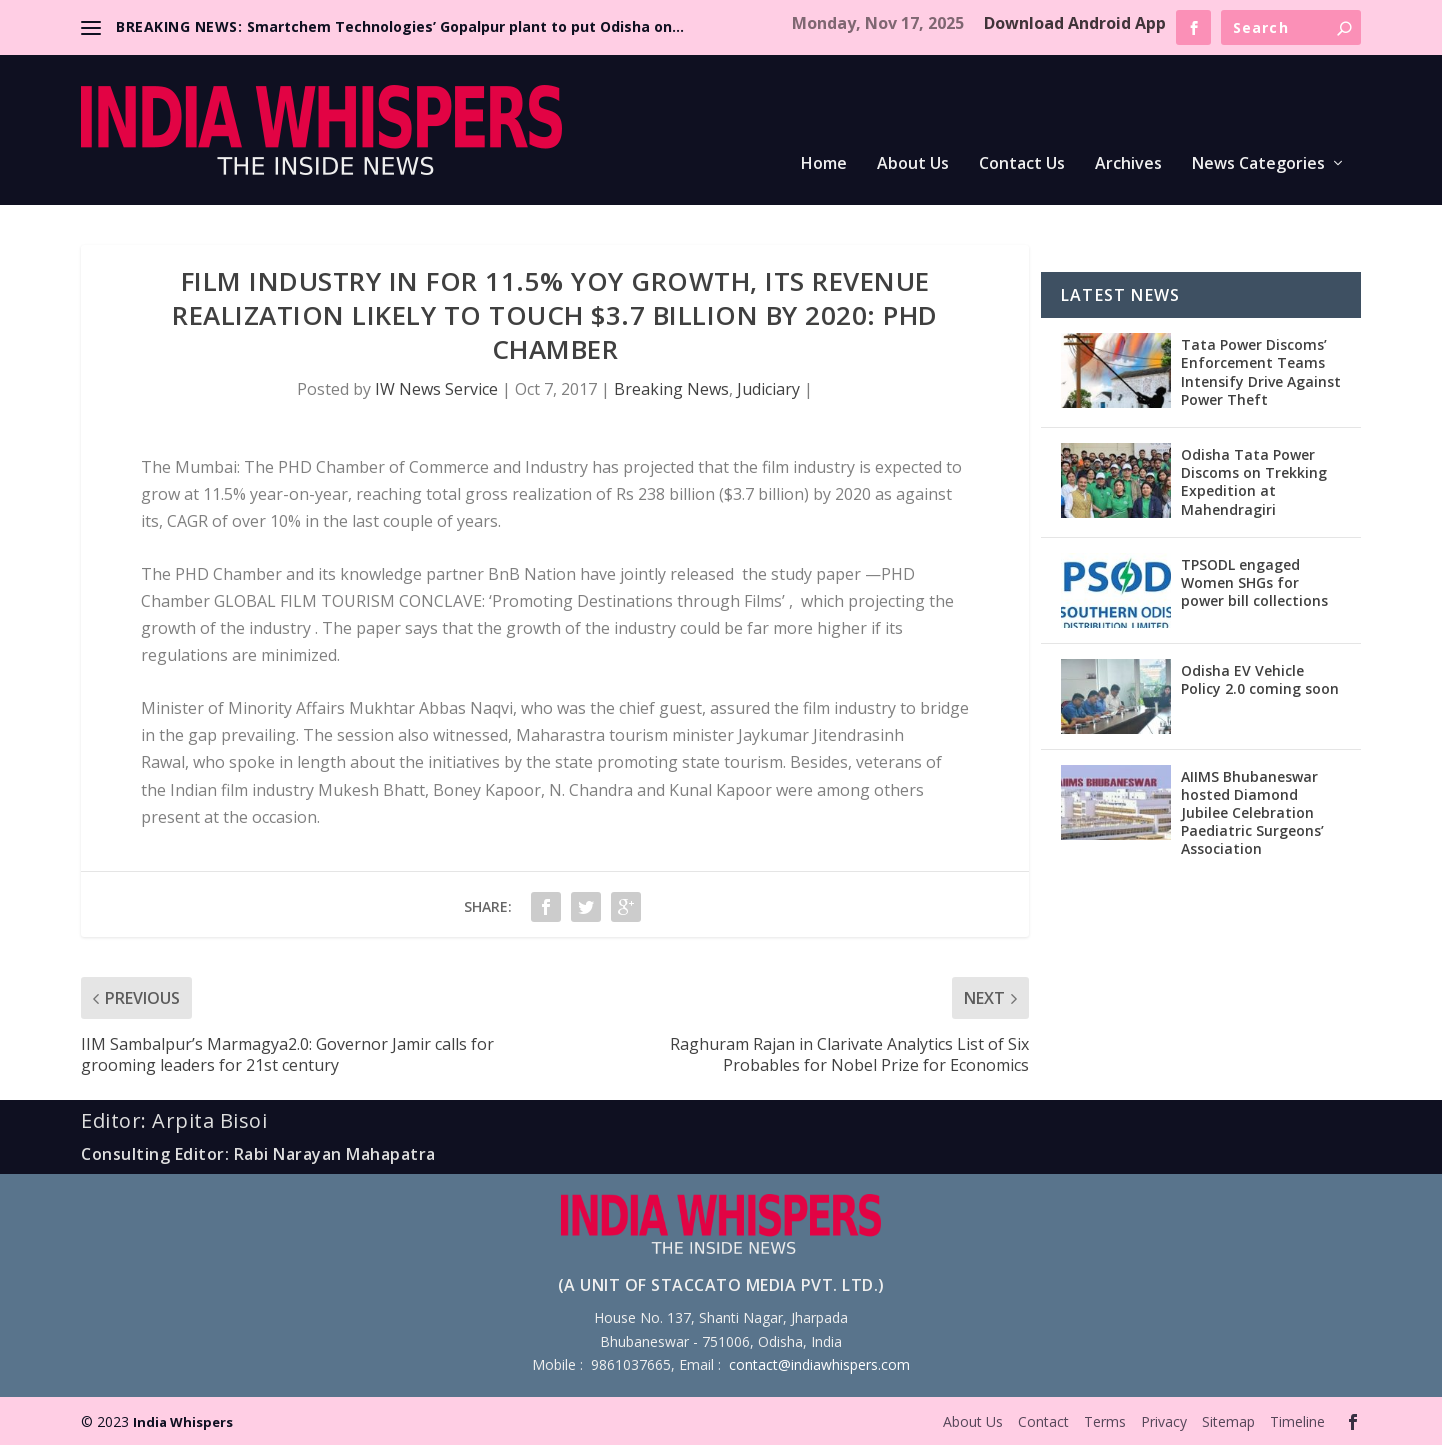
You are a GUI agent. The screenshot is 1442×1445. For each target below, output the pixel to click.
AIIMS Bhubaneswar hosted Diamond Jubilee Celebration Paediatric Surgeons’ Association (1252, 813)
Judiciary (768, 389)
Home (824, 164)
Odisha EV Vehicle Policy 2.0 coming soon (1260, 679)
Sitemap (1228, 1421)
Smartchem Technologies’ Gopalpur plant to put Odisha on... (465, 26)
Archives (1128, 164)
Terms (1105, 1421)
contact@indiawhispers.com (819, 1364)
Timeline (1297, 1421)
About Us (913, 164)
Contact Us (1022, 164)
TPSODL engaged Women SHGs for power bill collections (1254, 582)
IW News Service (436, 389)
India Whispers (183, 1422)
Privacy (1164, 1421)
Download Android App (1075, 23)
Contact (1043, 1421)
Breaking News (671, 389)
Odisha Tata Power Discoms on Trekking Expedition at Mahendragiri (1254, 482)
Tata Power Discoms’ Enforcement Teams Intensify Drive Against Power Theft (1261, 372)
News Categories (1258, 164)
